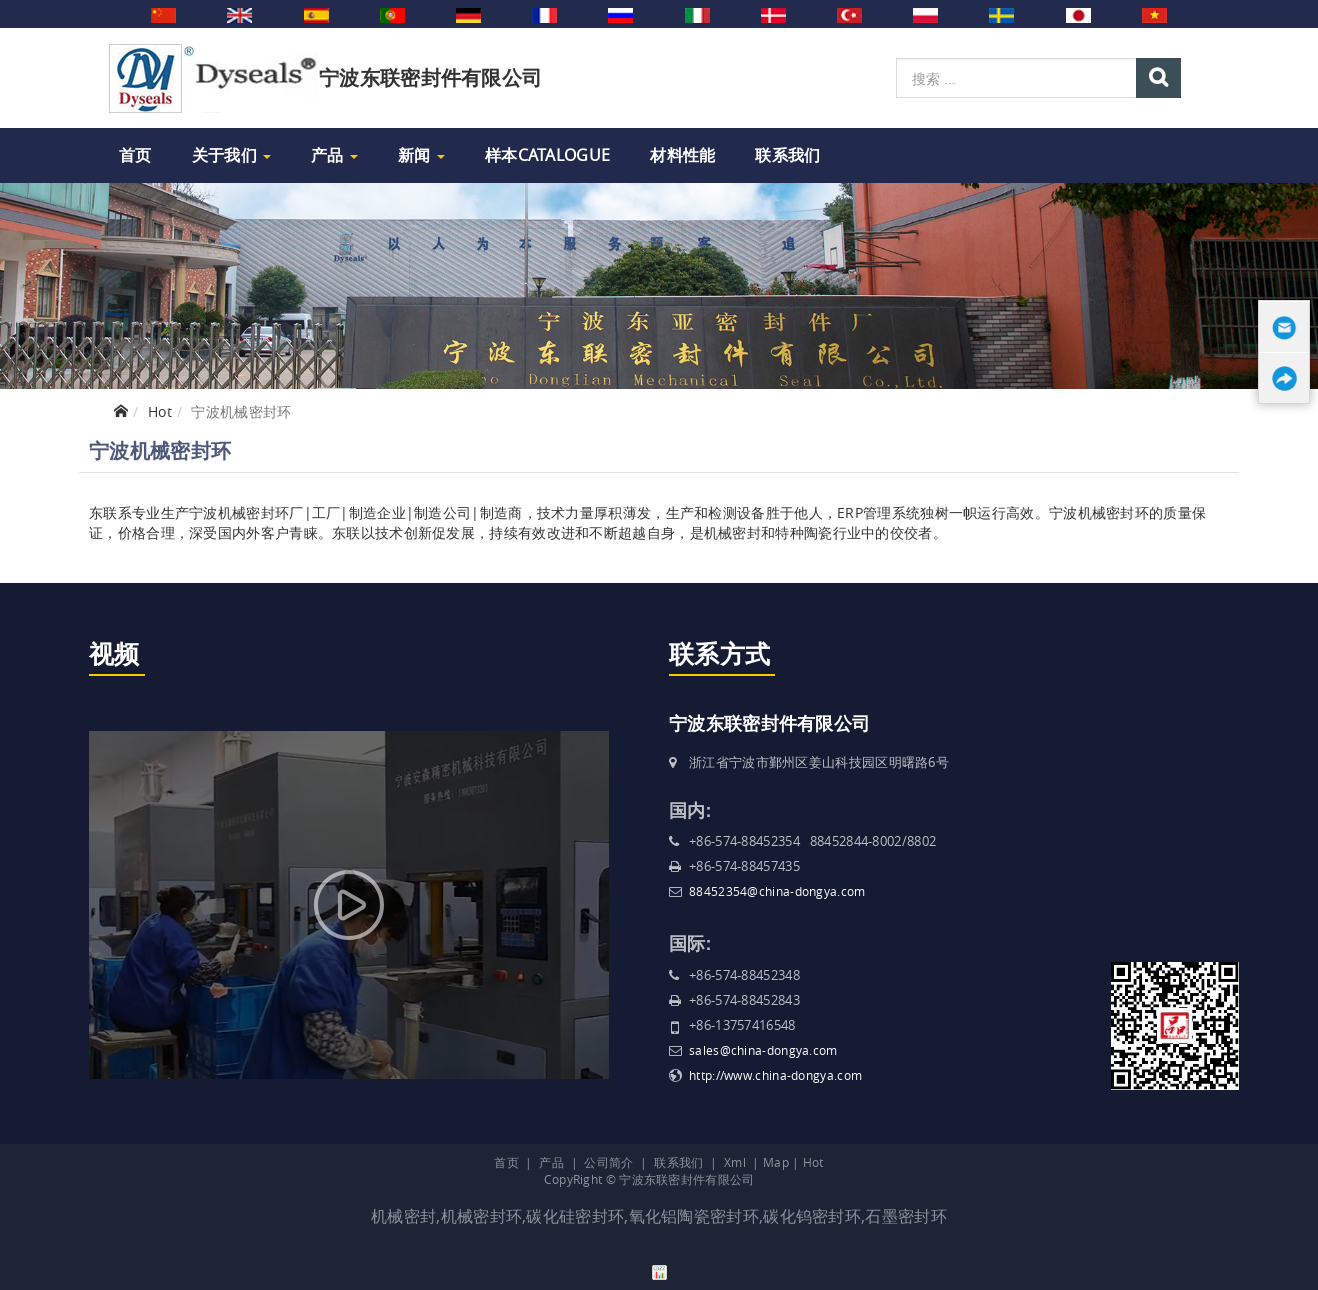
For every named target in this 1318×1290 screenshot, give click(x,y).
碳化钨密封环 (812, 1216)
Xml (735, 1162)
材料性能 (682, 155)
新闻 (421, 155)
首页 (135, 155)
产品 (334, 155)
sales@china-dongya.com (763, 1050)
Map (776, 1162)
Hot (160, 411)
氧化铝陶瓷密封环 (694, 1216)
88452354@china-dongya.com (777, 891)
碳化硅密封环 (575, 1216)
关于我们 (232, 155)
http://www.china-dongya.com (775, 1075)
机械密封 (403, 1216)
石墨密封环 (906, 1216)
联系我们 (787, 155)
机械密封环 (482, 1216)
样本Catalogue (547, 155)
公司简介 (608, 1162)
